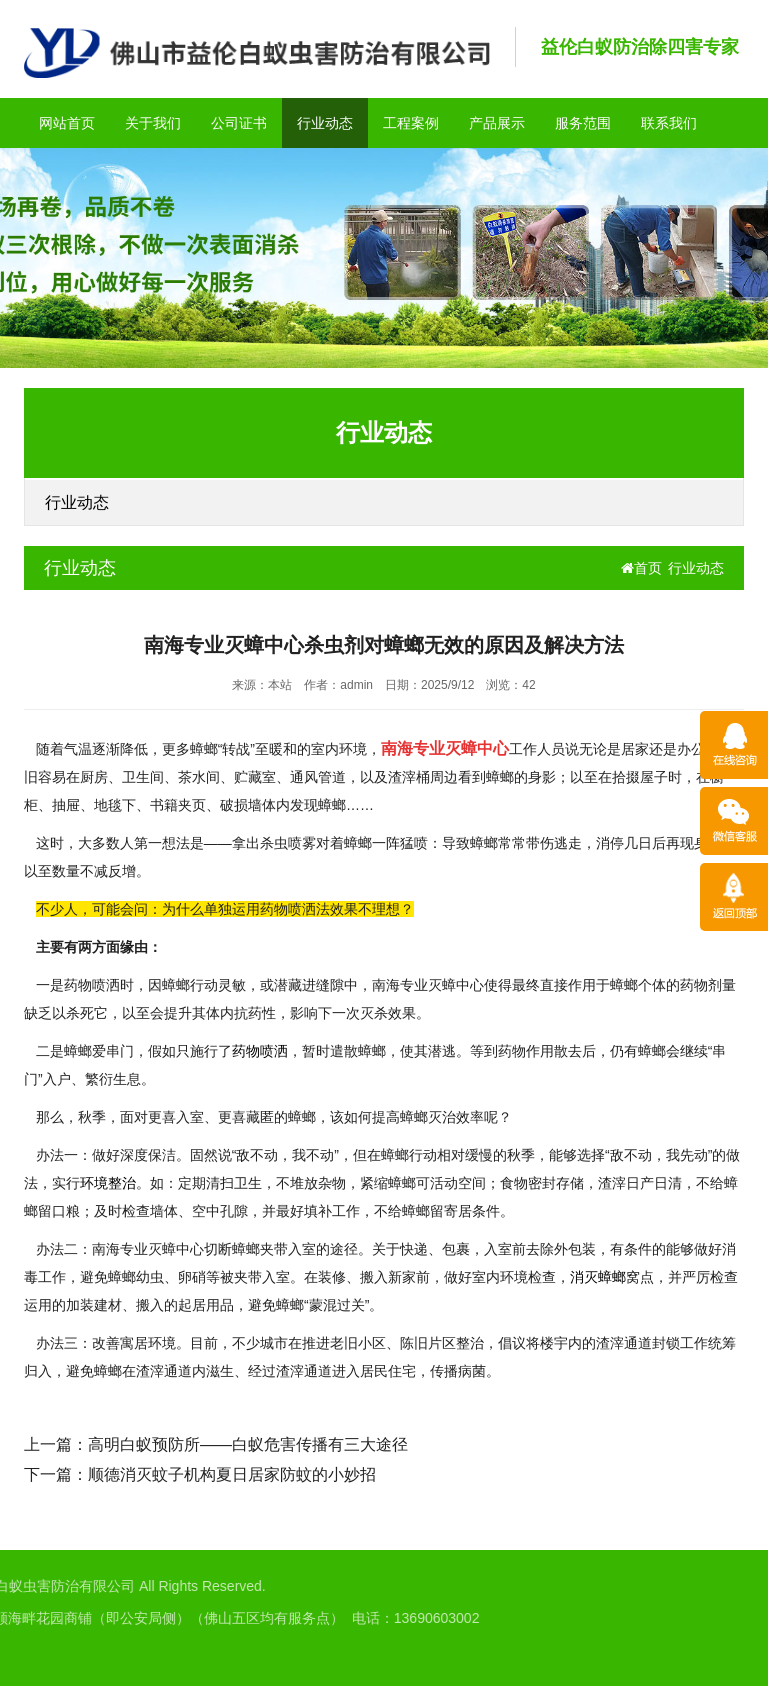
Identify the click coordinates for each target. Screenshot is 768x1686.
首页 (641, 568)
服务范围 (583, 123)
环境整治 (108, 1183)
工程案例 (411, 123)
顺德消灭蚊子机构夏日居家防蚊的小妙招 (232, 1474)
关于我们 (153, 123)
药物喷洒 (260, 1051)
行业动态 (325, 123)
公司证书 (239, 123)
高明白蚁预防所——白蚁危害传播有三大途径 (248, 1444)
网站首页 (67, 123)
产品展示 (497, 123)
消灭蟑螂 (598, 1277)
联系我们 (669, 123)
